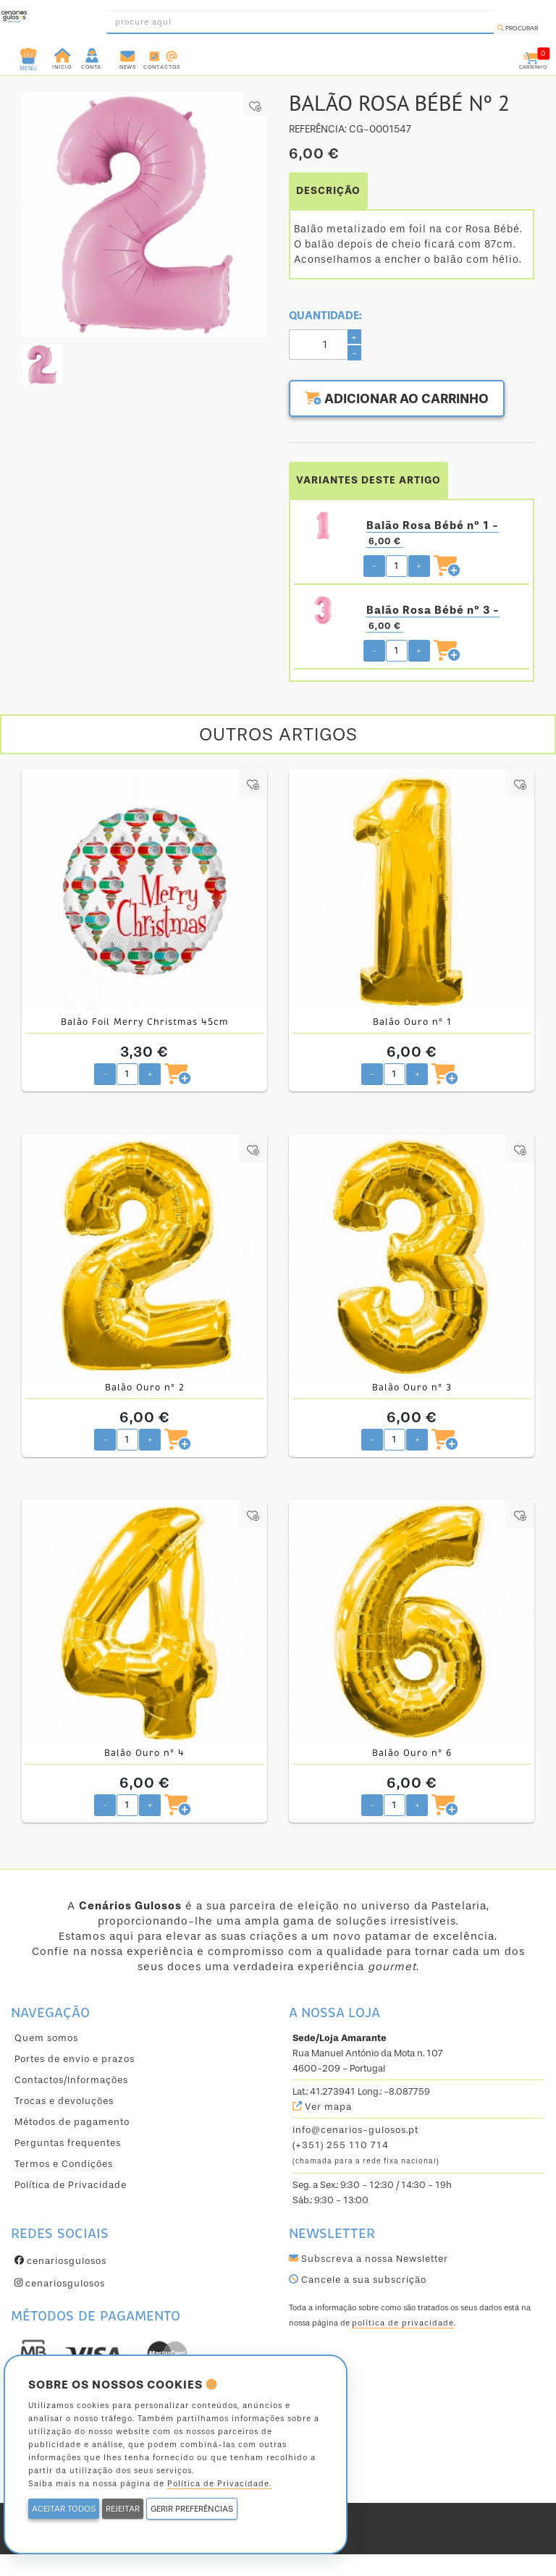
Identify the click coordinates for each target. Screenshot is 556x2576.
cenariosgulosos (60, 2260)
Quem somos (46, 2037)
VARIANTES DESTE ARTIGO (368, 480)
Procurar (517, 28)
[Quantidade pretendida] (397, 566)
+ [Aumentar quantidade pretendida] (418, 565)
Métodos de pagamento (72, 2121)
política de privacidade (403, 2323)
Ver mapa (322, 2106)
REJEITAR (123, 2509)
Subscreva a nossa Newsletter (368, 2258)
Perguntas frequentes (67, 2142)
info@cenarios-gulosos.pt (355, 2129)
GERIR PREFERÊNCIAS (192, 2509)
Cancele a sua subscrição (357, 2279)
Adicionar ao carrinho (397, 399)
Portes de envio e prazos (74, 2058)
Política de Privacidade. (219, 2483)
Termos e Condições (63, 2163)
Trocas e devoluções (64, 2100)
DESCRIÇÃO (328, 191)
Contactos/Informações (71, 2079)
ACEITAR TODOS (64, 2509)
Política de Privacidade (70, 2184)
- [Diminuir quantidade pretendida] (374, 565)
